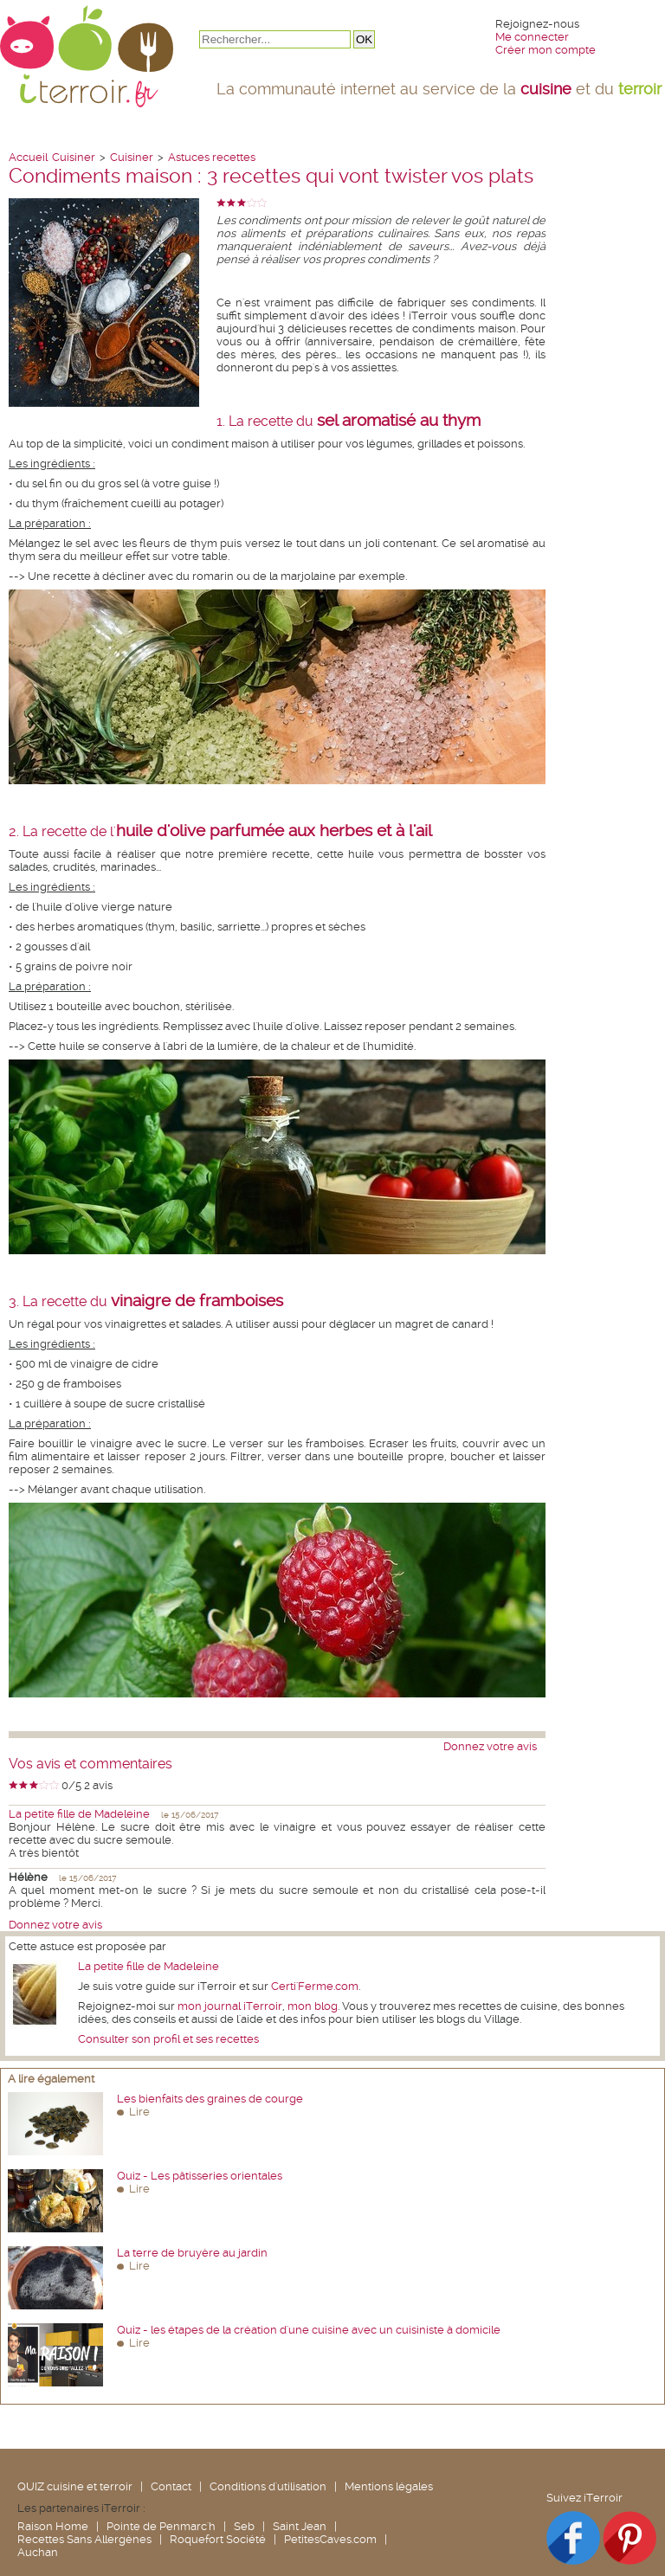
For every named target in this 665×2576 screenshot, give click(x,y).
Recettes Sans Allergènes (84, 2539)
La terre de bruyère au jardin (192, 2252)
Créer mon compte (545, 49)
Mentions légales (389, 2486)
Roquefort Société (218, 2539)
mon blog (312, 2006)
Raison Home (52, 2526)
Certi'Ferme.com (314, 1986)
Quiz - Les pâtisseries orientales (199, 2175)
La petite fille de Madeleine (79, 1813)
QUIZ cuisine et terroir (74, 2486)
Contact (171, 2486)
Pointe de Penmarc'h (161, 2526)
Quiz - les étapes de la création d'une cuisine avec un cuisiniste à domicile (308, 2329)
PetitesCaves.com (330, 2539)
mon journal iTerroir (230, 2006)
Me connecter (532, 36)
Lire (139, 2111)
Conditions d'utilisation (268, 2486)
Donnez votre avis (490, 1746)
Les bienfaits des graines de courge (210, 2098)
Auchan (37, 2552)
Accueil (28, 157)
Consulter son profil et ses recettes (168, 2038)
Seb (244, 2526)
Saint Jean (299, 2526)
